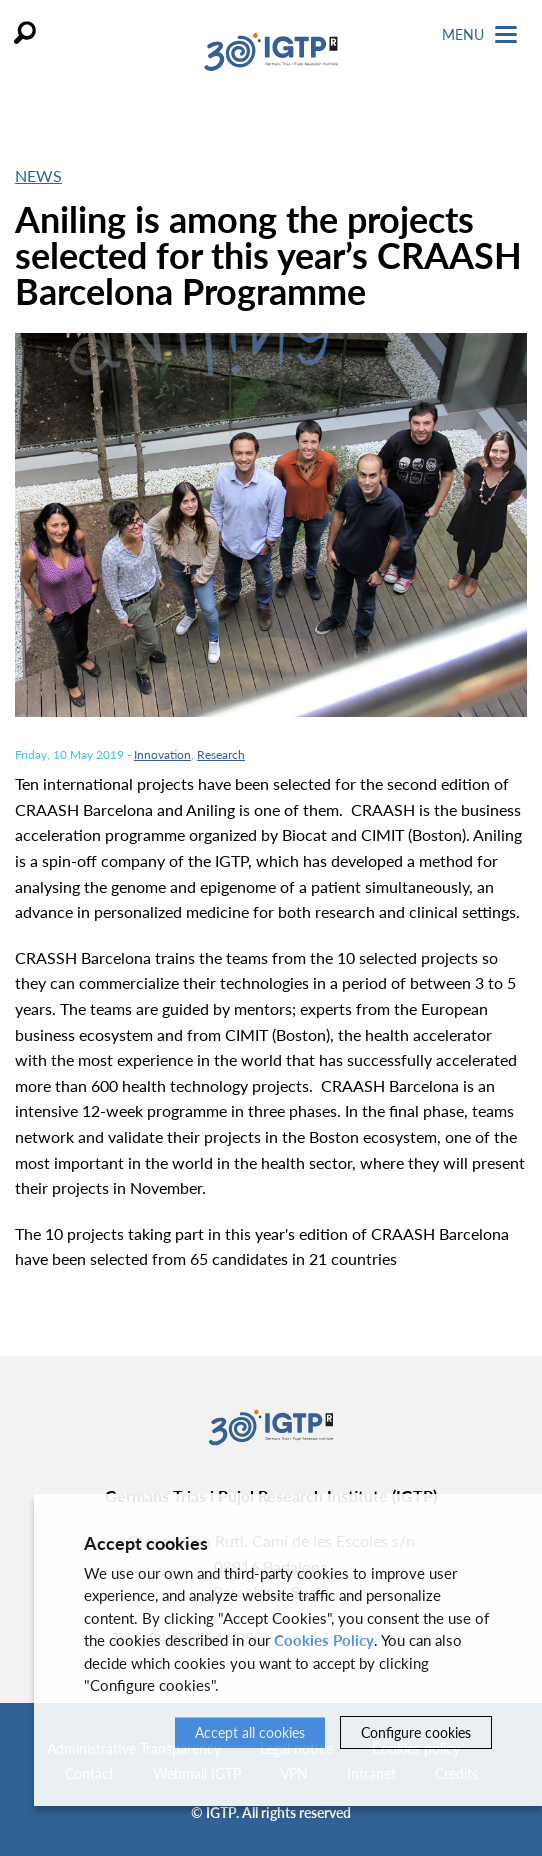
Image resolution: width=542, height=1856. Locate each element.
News (38, 175)
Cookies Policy (324, 1640)
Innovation (162, 754)
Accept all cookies (250, 1732)
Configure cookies (416, 1732)
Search (25, 32)
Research (221, 754)
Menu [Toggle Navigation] (479, 34)
